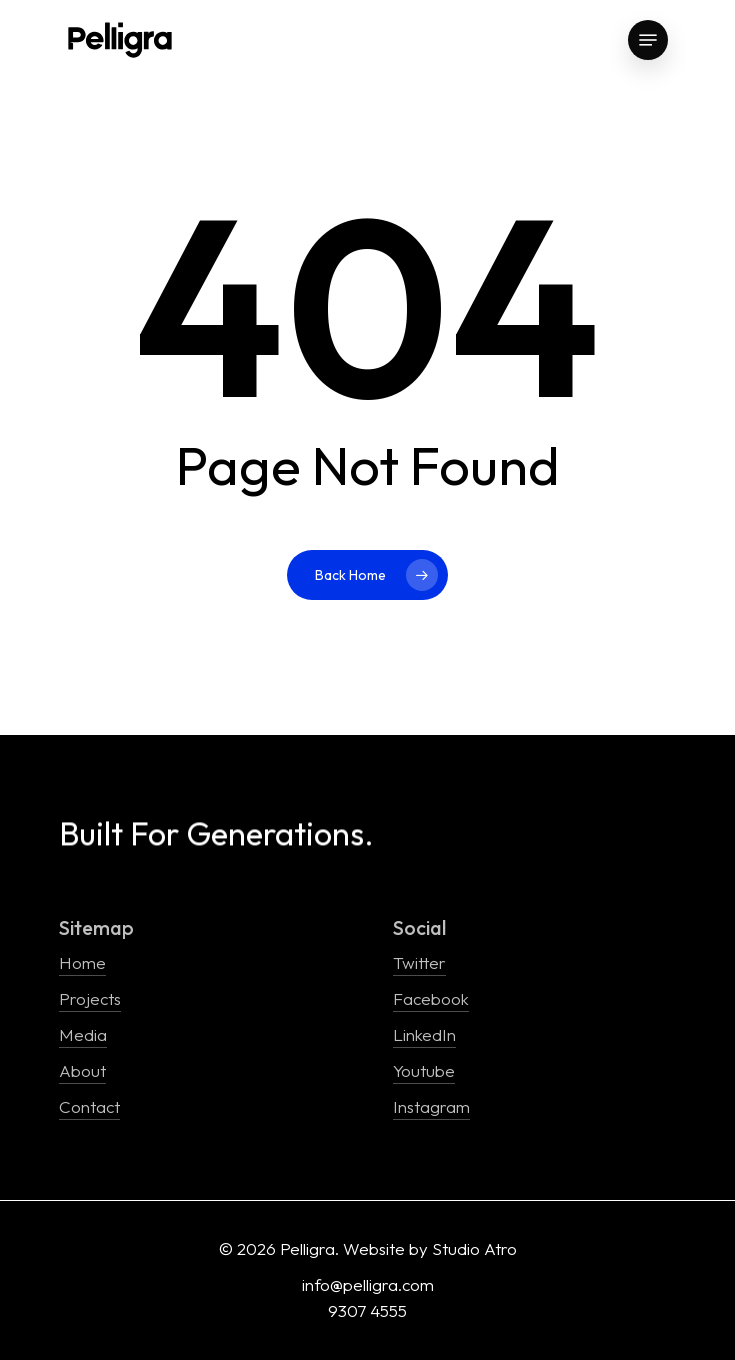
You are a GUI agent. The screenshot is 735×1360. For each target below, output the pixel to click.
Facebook (431, 998)
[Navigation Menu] (648, 40)
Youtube (424, 1070)
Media (83, 1034)
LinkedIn (424, 1034)
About (82, 1070)
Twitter (419, 962)
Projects (90, 998)
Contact (89, 1106)
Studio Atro (474, 1248)
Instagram (431, 1106)
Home (82, 962)
